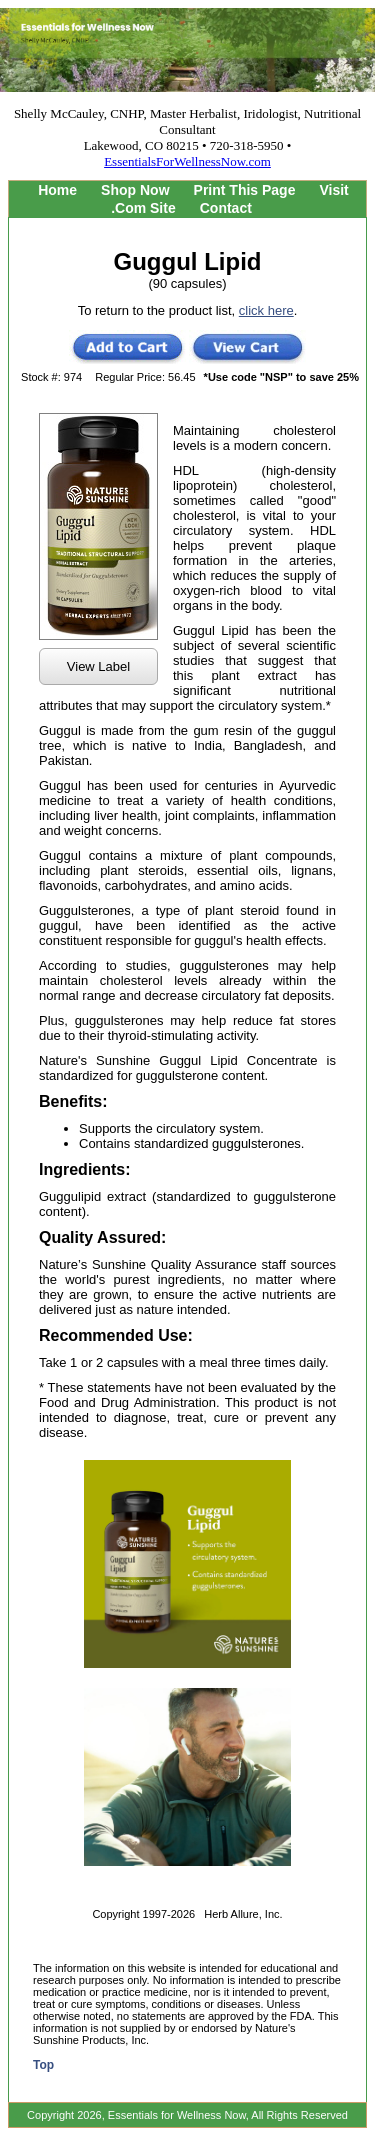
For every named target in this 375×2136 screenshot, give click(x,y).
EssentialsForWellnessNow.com (187, 161)
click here (266, 310)
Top (43, 2065)
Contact (226, 208)
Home (57, 190)
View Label (98, 666)
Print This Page (245, 190)
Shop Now (135, 190)
